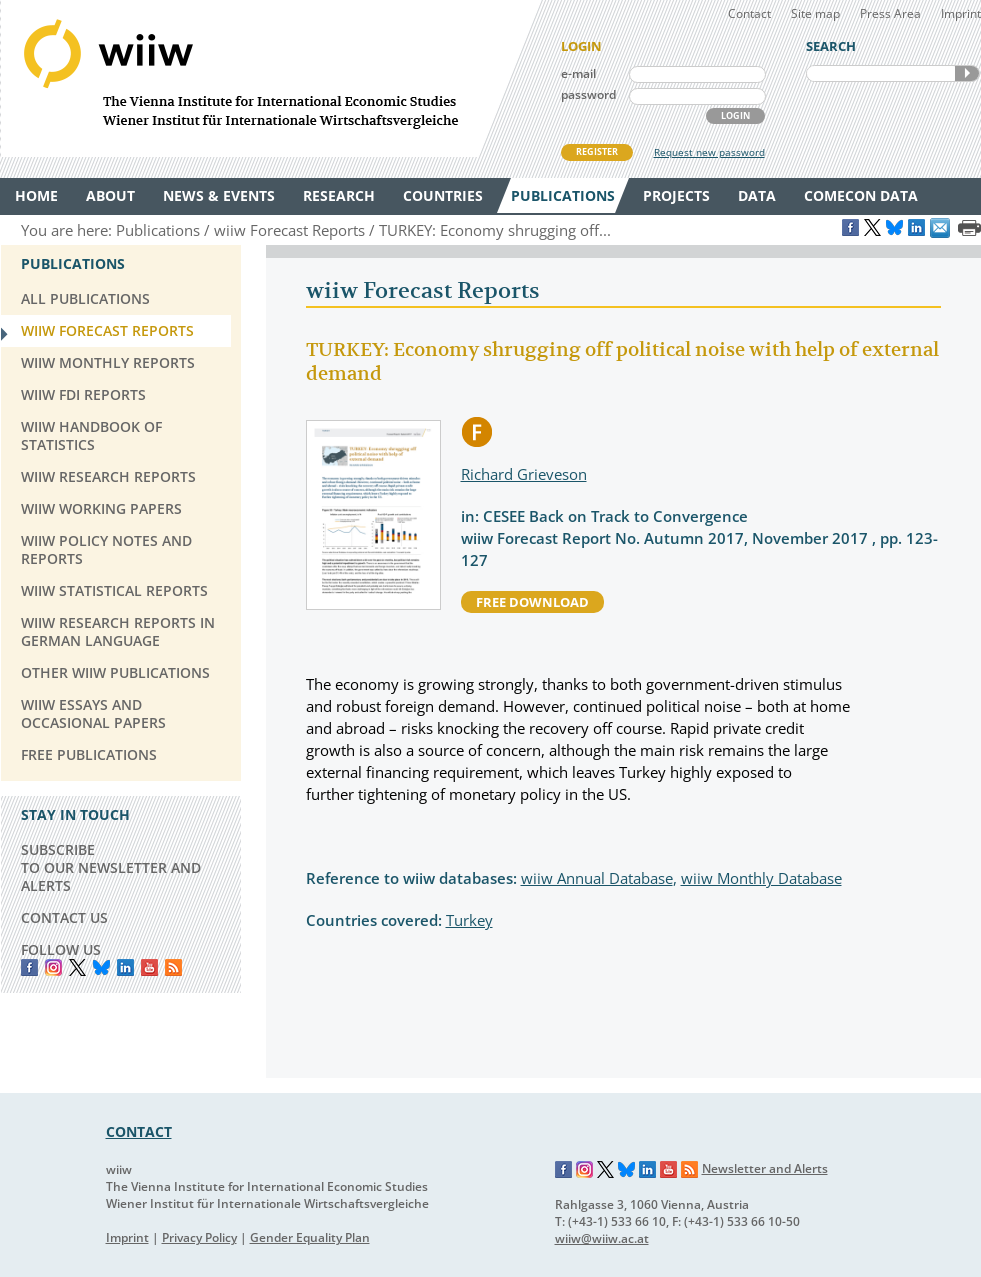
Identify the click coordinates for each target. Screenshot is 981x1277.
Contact (749, 13)
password (588, 94)
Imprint (961, 13)
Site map (815, 13)
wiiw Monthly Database (761, 878)
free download (532, 602)
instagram (53, 967)
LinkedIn (125, 967)
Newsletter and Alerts (765, 1168)
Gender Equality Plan (310, 1237)
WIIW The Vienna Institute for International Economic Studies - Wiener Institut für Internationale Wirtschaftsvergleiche (271, 78)
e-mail (578, 73)
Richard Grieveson (524, 474)
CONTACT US (64, 917)
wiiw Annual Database (597, 878)
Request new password (709, 152)
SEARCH (967, 73)
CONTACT (139, 1131)
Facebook (29, 967)
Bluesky (101, 967)
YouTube (149, 967)
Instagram (585, 1170)
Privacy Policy (199, 1237)
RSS (173, 967)
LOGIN (735, 115)
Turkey (469, 920)
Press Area (890, 13)
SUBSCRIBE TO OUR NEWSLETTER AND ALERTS (111, 867)
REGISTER (597, 151)
